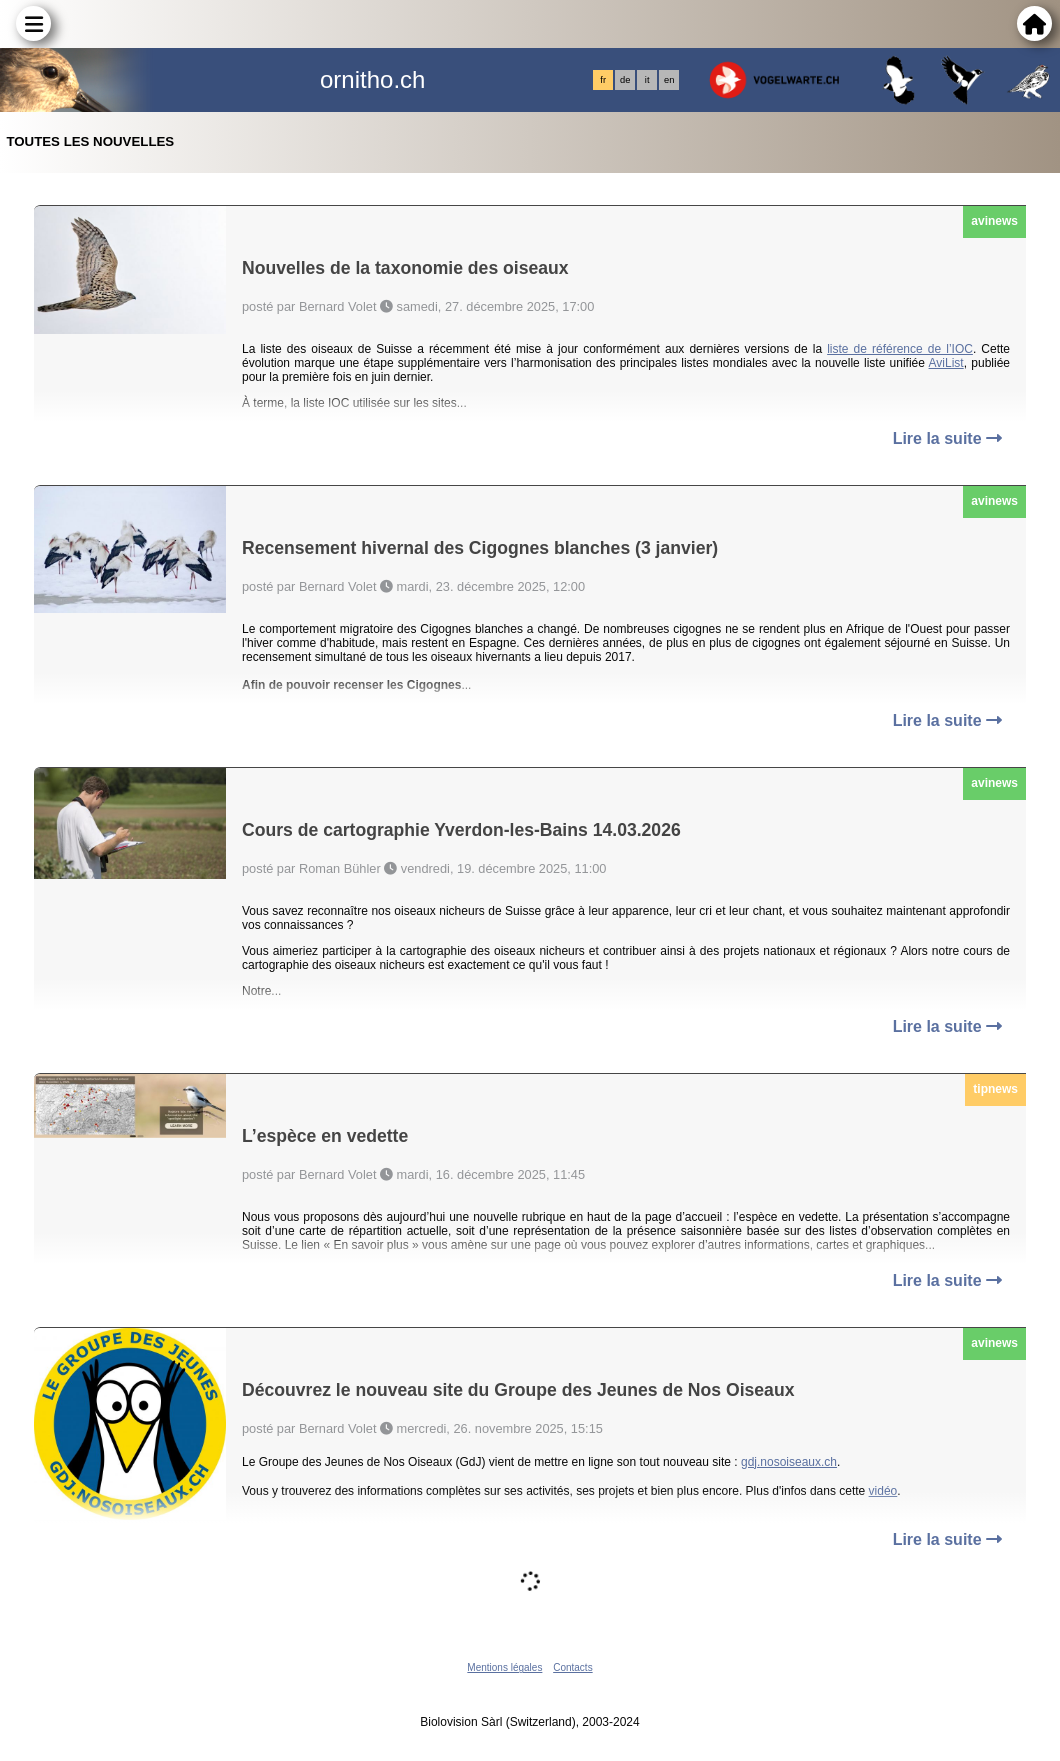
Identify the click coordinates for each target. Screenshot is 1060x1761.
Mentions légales (504, 1667)
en (669, 80)
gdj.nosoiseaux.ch (789, 1462)
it (647, 80)
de (625, 80)
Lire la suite (947, 438)
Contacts (572, 1667)
